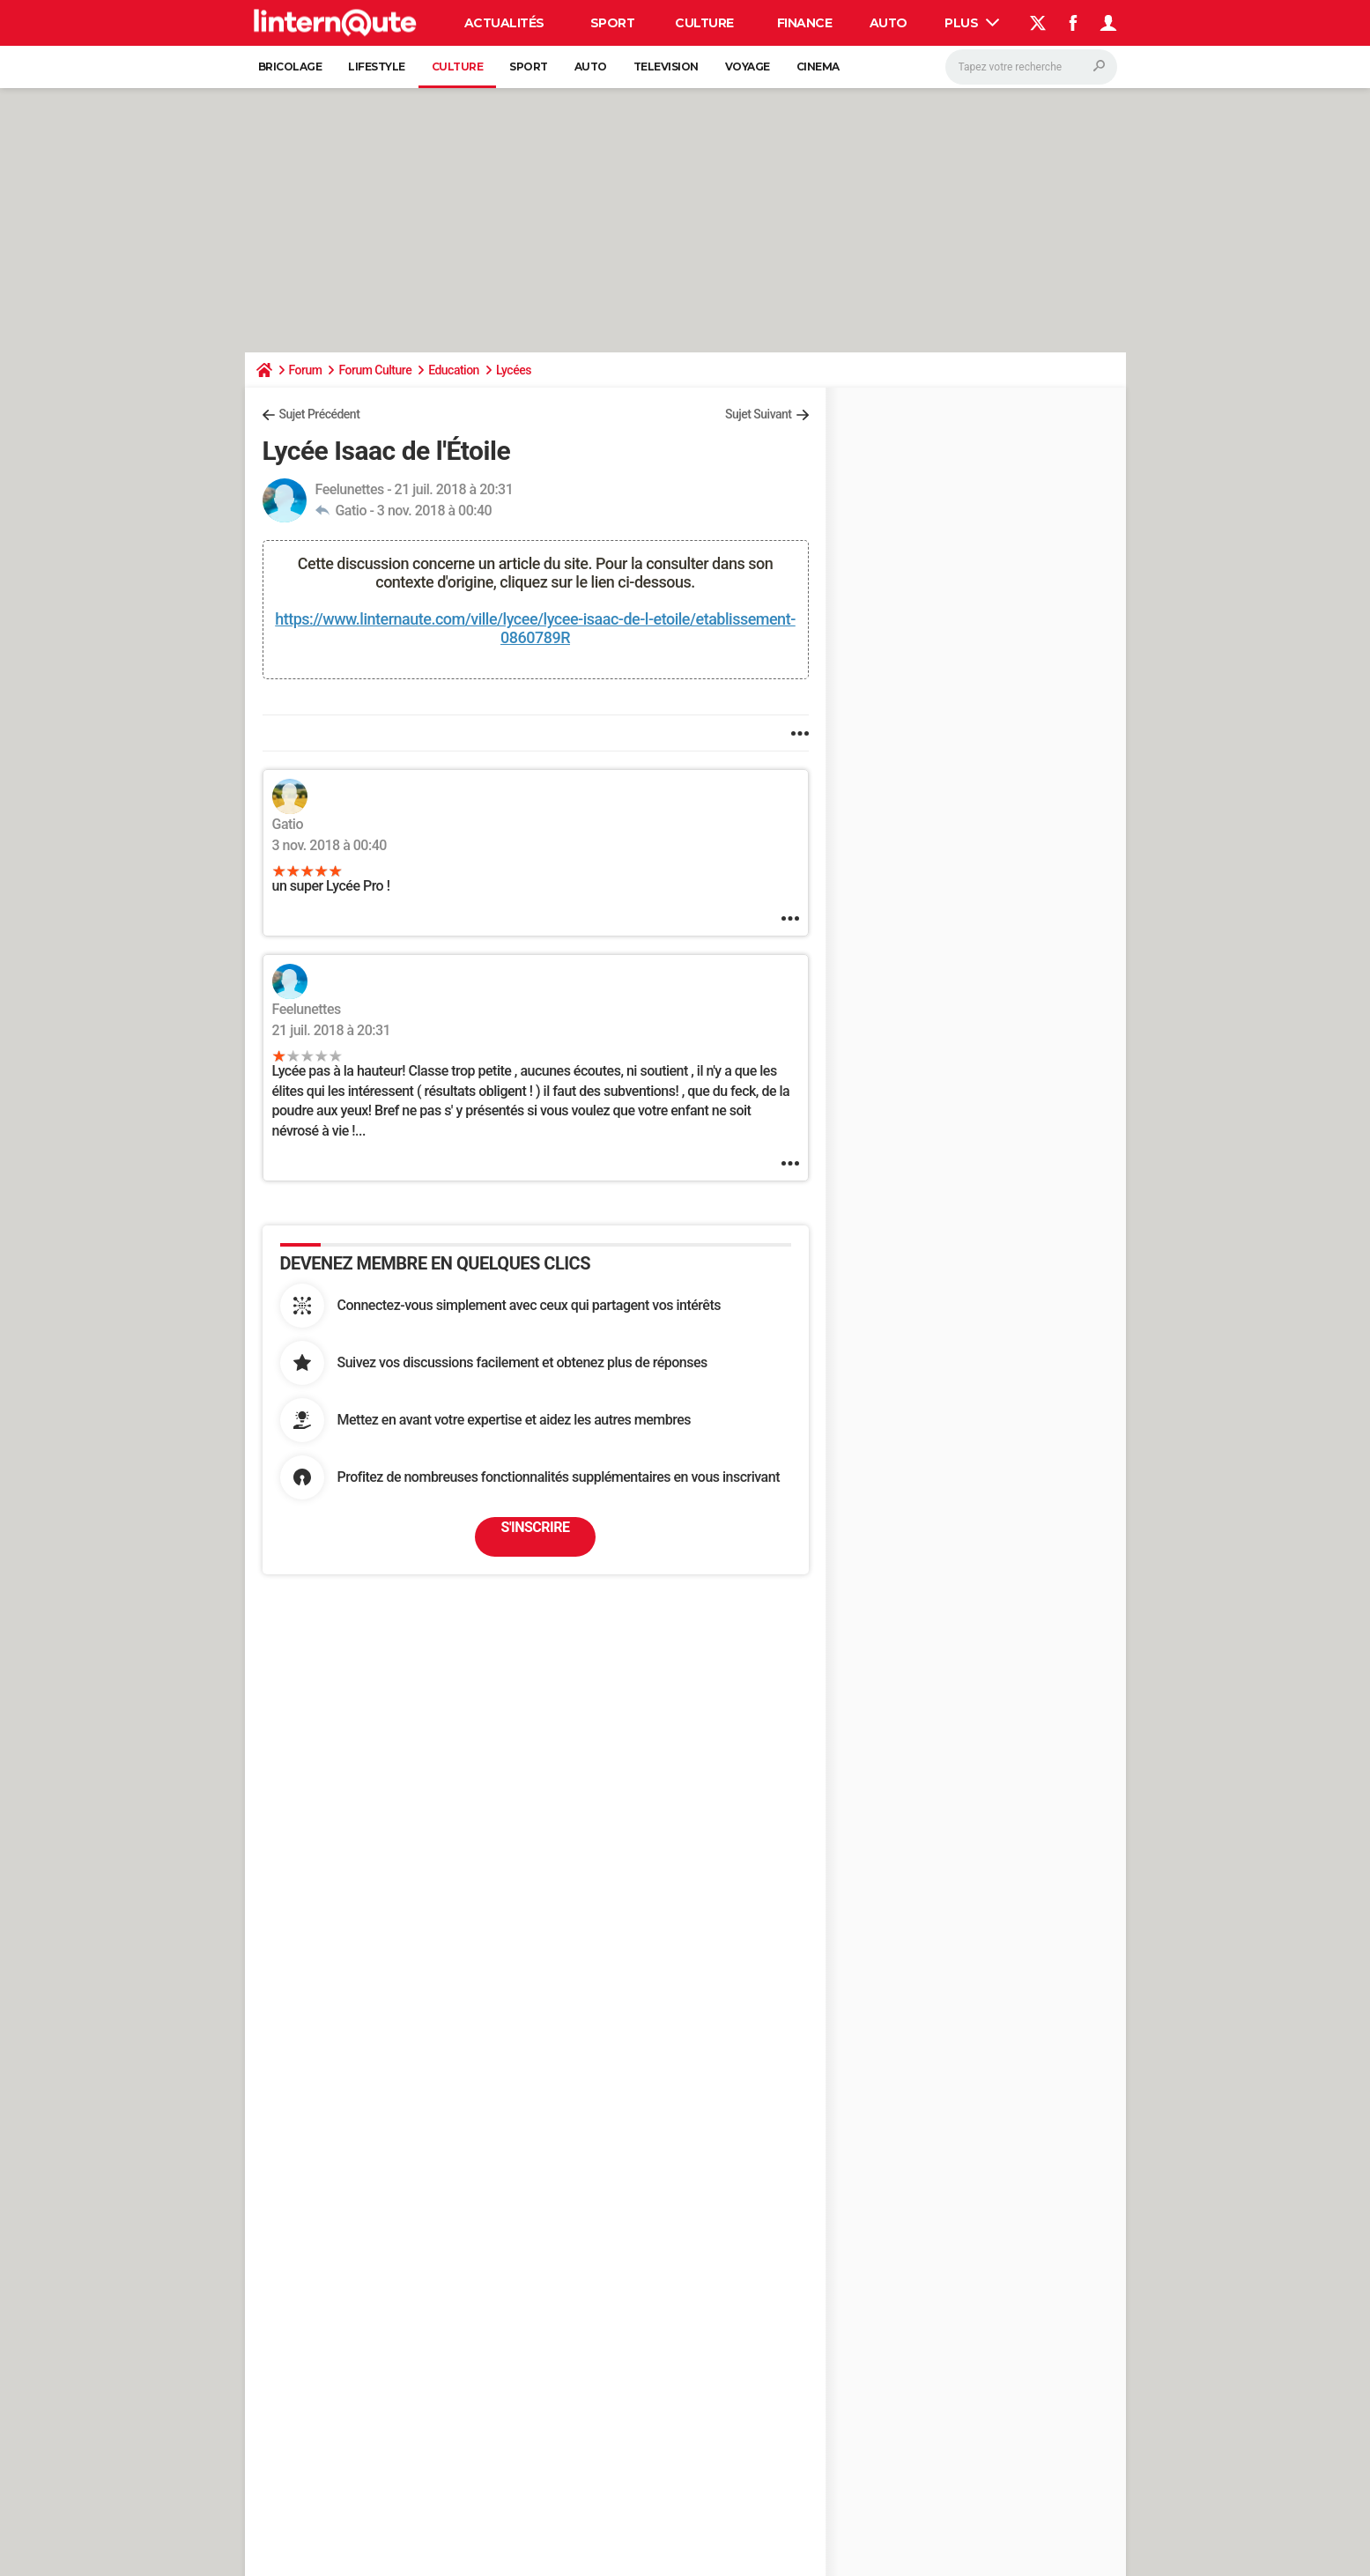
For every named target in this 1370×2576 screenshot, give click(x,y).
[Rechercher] (1031, 67)
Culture (704, 23)
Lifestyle (376, 66)
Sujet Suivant (758, 414)
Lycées (513, 370)
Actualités (504, 23)
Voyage (747, 66)
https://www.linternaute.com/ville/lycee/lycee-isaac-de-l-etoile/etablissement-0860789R (535, 628)
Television (666, 66)
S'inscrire (535, 1527)
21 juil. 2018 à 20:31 (331, 1030)
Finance (805, 23)
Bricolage (290, 66)
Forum (305, 370)
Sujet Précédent (319, 414)
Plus (971, 23)
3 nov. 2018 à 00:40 (434, 510)
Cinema (818, 66)
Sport (612, 23)
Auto (888, 23)
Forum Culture (374, 370)
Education (453, 370)
